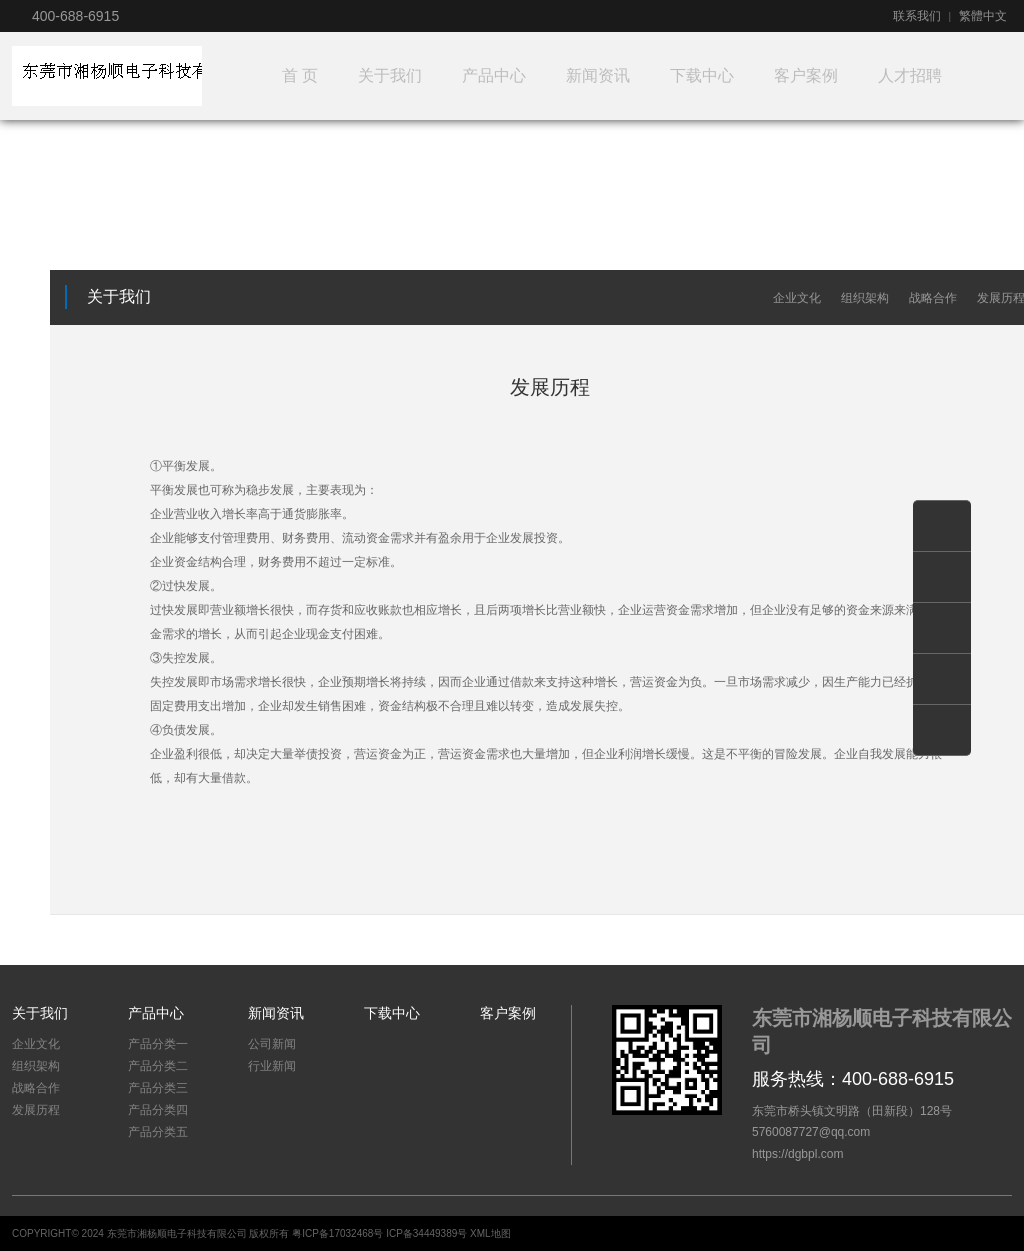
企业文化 (797, 298)
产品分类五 (158, 1132)
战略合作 (933, 298)
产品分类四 (158, 1110)
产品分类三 (158, 1088)
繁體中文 (983, 16)
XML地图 (490, 1233)
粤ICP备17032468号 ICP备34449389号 (379, 1233)
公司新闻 (272, 1044)
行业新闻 (272, 1066)
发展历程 (36, 1110)
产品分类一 (158, 1044)
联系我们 (917, 16)
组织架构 (865, 298)
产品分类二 (158, 1066)
